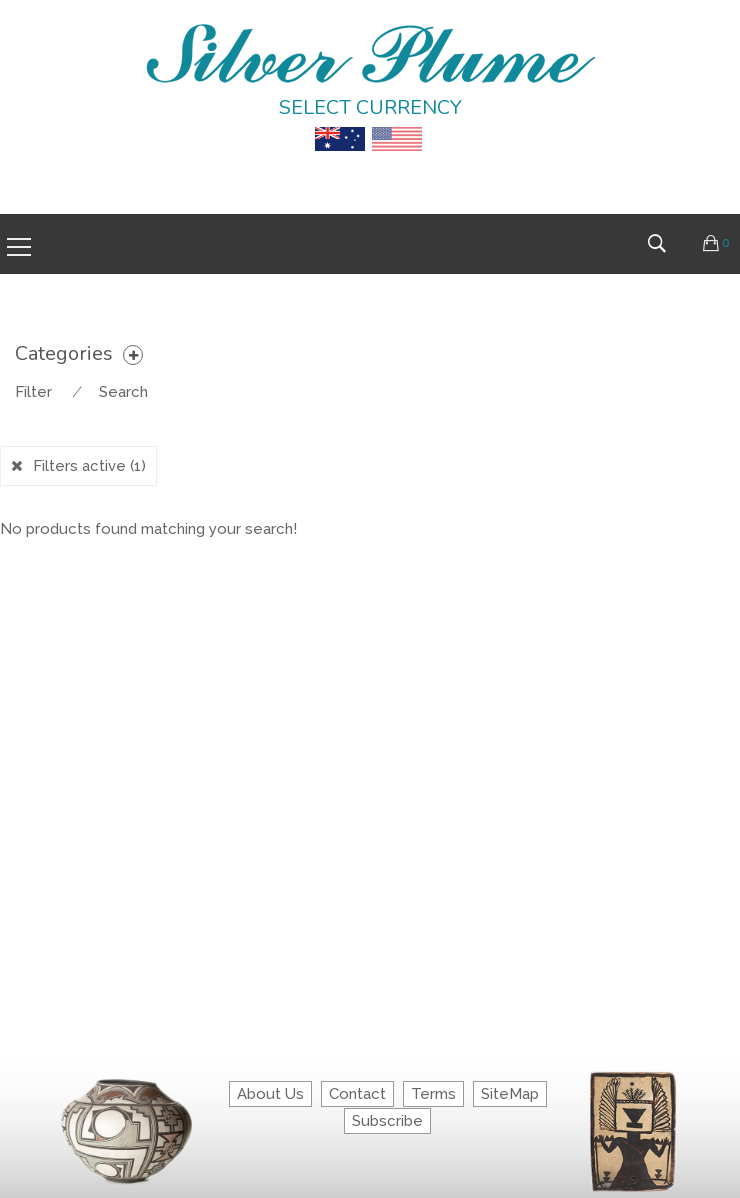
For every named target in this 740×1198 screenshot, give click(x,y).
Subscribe (387, 1121)
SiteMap (510, 1094)
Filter (33, 392)
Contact (357, 1094)
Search (123, 392)
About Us (270, 1094)
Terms (433, 1094)
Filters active (89, 466)
